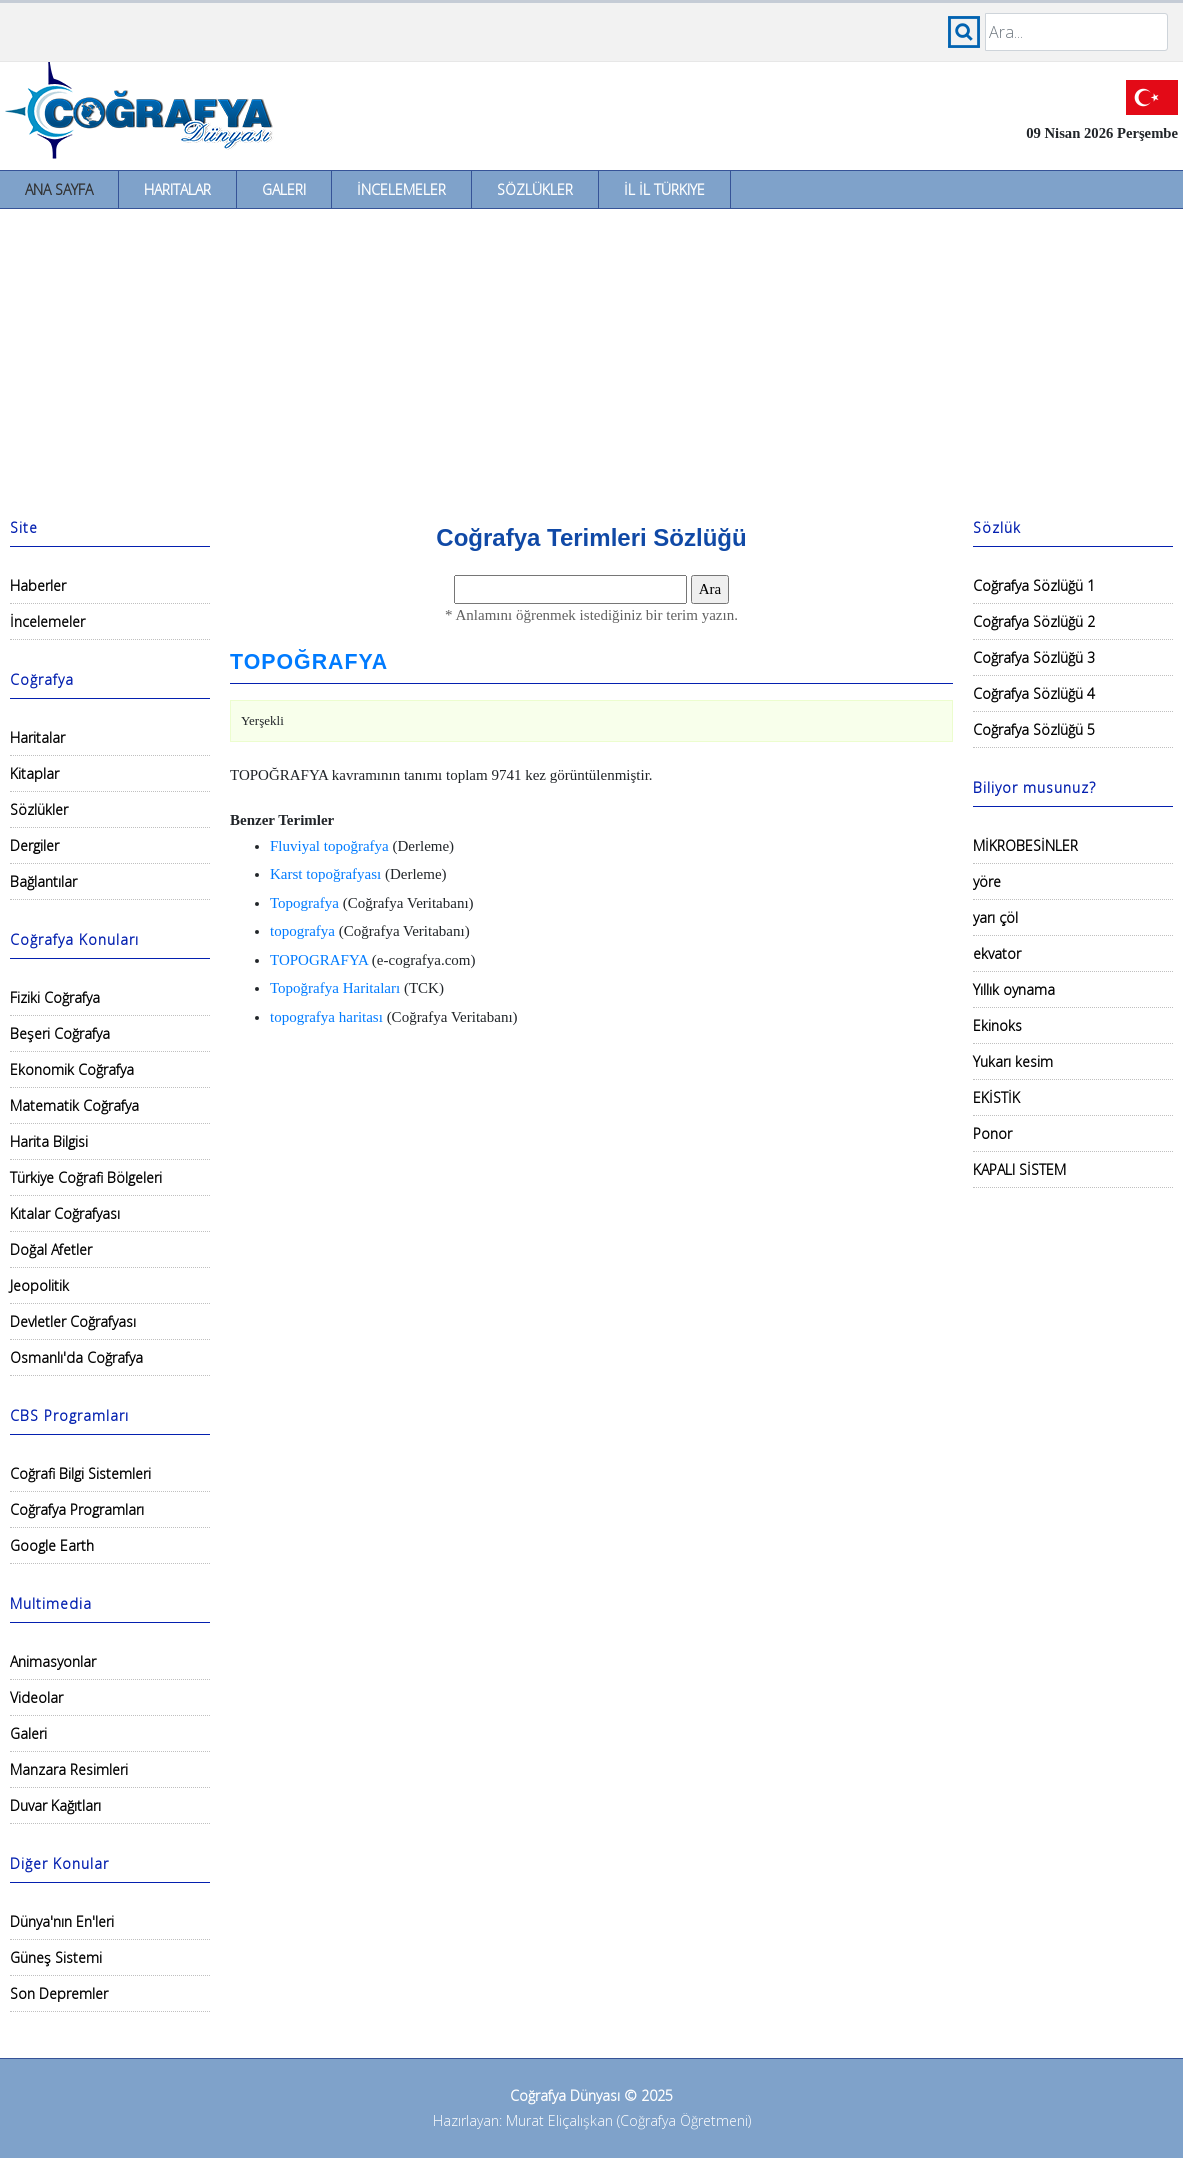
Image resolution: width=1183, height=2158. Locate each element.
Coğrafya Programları (77, 1509)
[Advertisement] (591, 359)
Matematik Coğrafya (74, 1105)
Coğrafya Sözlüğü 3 (1034, 657)
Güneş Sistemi (56, 1957)
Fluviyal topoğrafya (329, 846)
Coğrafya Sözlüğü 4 (1034, 693)
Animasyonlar (53, 1661)
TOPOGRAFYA (319, 960)
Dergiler (34, 845)
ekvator (997, 953)
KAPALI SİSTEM (1019, 1169)
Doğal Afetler (51, 1249)
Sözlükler (535, 189)
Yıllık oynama (1014, 989)
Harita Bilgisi (49, 1141)
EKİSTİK (996, 1097)
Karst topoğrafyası (325, 874)
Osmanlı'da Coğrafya (76, 1357)
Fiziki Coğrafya (55, 997)
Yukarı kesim (1013, 1061)
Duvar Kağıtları (55, 1805)
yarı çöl (995, 917)
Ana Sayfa (59, 189)
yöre (987, 881)
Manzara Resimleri (69, 1769)
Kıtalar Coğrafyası (65, 1213)
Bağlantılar (43, 881)
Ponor (992, 1133)
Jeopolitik (39, 1285)
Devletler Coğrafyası (73, 1321)
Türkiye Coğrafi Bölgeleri (86, 1177)
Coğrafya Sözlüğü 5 (1034, 729)
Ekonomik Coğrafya (72, 1069)
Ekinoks (997, 1025)
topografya (302, 931)
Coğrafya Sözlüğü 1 (1034, 585)
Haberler (38, 585)
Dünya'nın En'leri (62, 1921)
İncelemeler (401, 189)
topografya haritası (326, 1017)
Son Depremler (59, 1993)
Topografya (304, 903)
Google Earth (52, 1545)
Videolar (36, 1697)
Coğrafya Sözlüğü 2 (1034, 621)
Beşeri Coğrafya (60, 1033)
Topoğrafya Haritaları (335, 988)
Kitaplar (34, 773)
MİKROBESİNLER (1025, 845)
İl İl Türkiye (664, 189)
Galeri (284, 189)
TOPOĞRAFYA (309, 662)
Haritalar (177, 189)
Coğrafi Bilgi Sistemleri (80, 1473)
